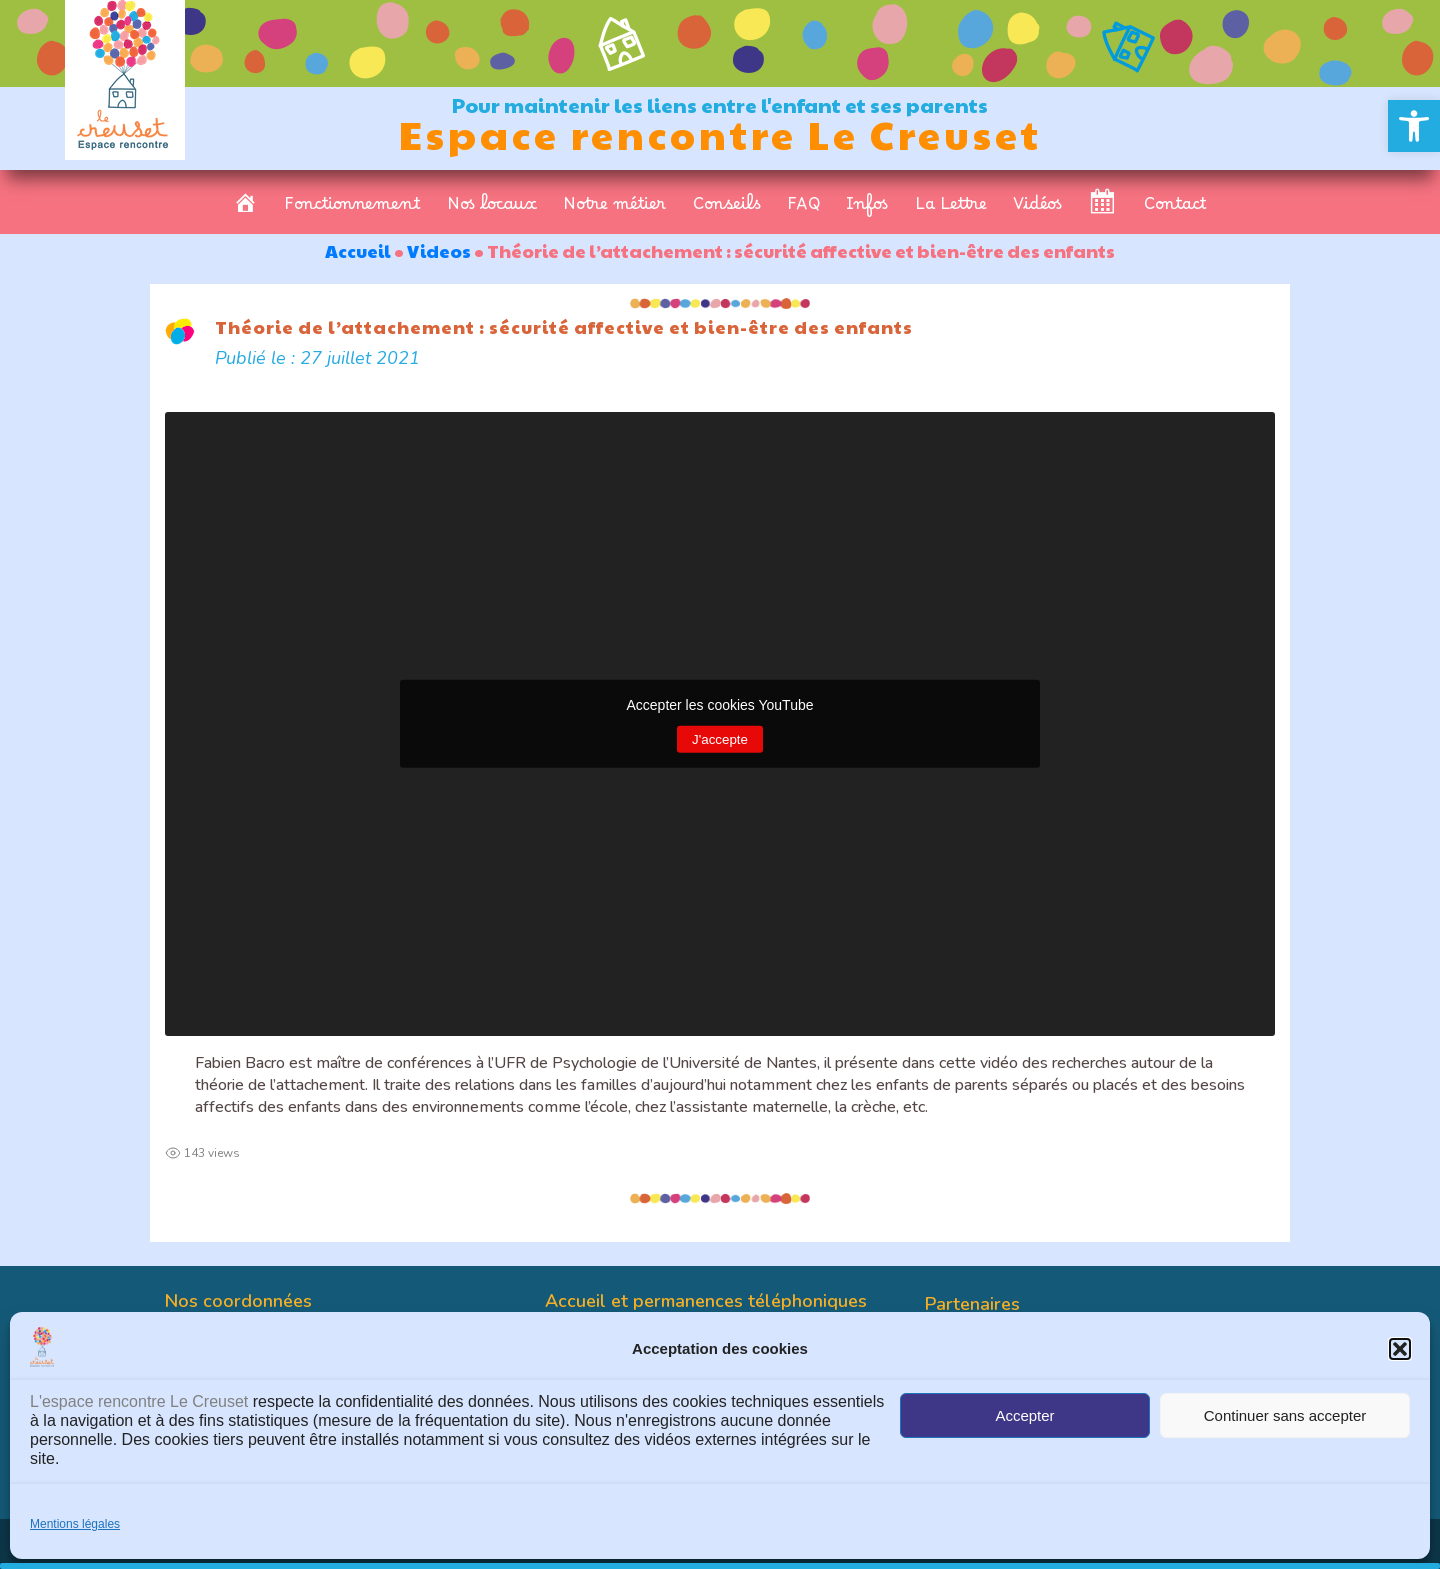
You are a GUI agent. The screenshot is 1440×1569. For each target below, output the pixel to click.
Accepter (1024, 1415)
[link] (1414, 126)
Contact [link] (1175, 209)
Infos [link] (867, 209)
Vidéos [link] (1037, 209)
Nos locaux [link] (492, 209)
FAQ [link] (803, 209)
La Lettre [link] (951, 209)
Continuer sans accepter (1285, 1415)
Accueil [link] (358, 250)
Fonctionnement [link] (352, 209)
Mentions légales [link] (75, 1524)
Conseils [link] (727, 209)
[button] (1400, 1349)
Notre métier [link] (614, 209)
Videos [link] (439, 250)
